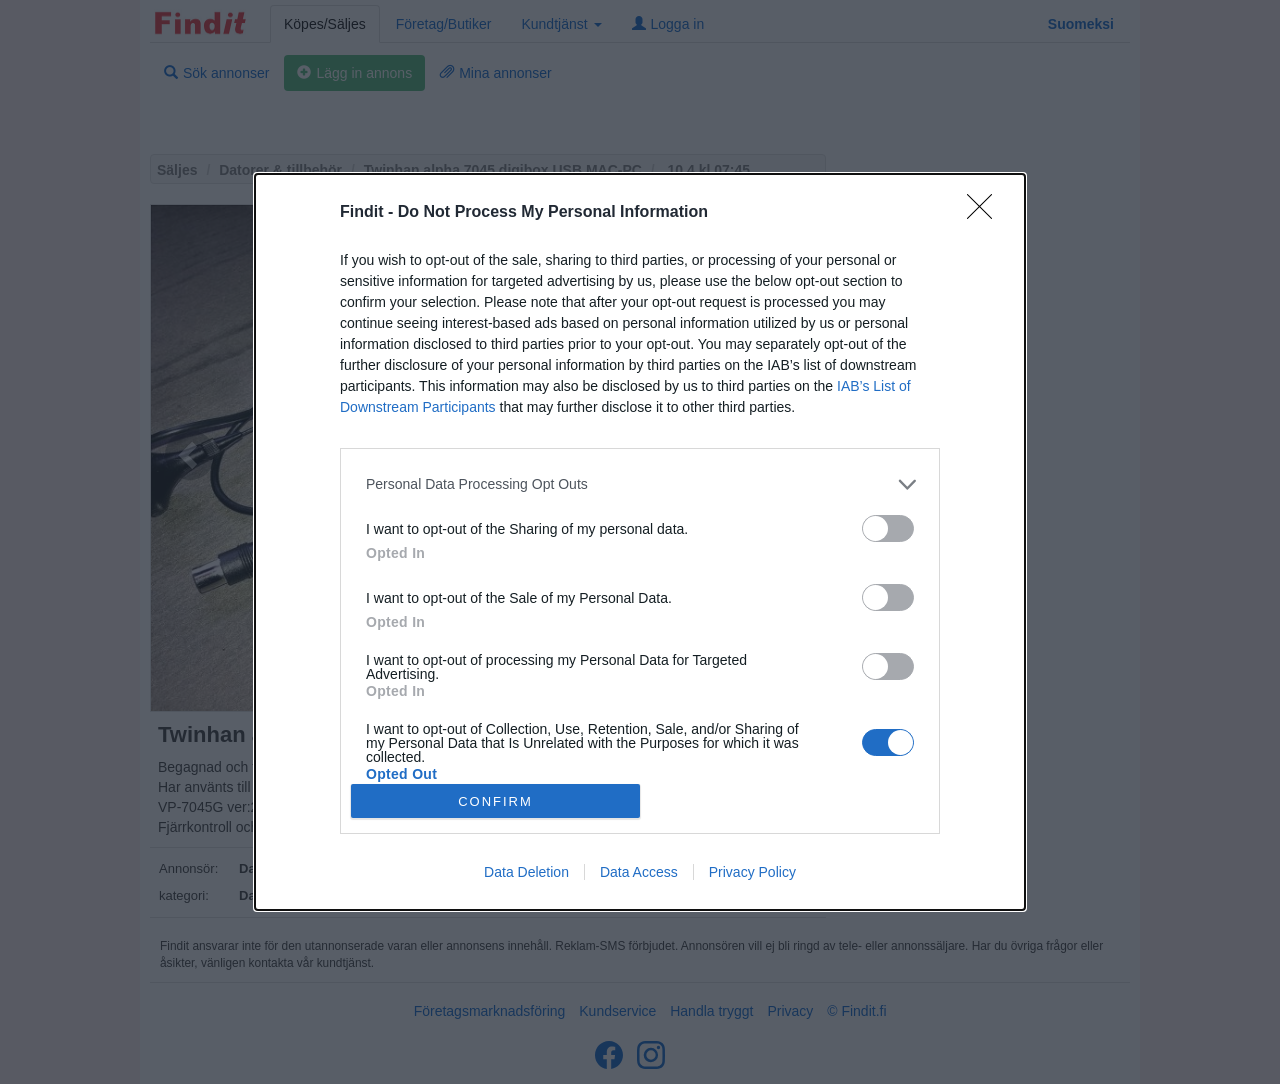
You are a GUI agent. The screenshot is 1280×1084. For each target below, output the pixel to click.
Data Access (639, 872)
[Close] (986, 213)
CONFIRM (495, 801)
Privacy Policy (752, 872)
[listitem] (640, 484)
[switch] (888, 528)
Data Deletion (526, 872)
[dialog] (640, 542)
